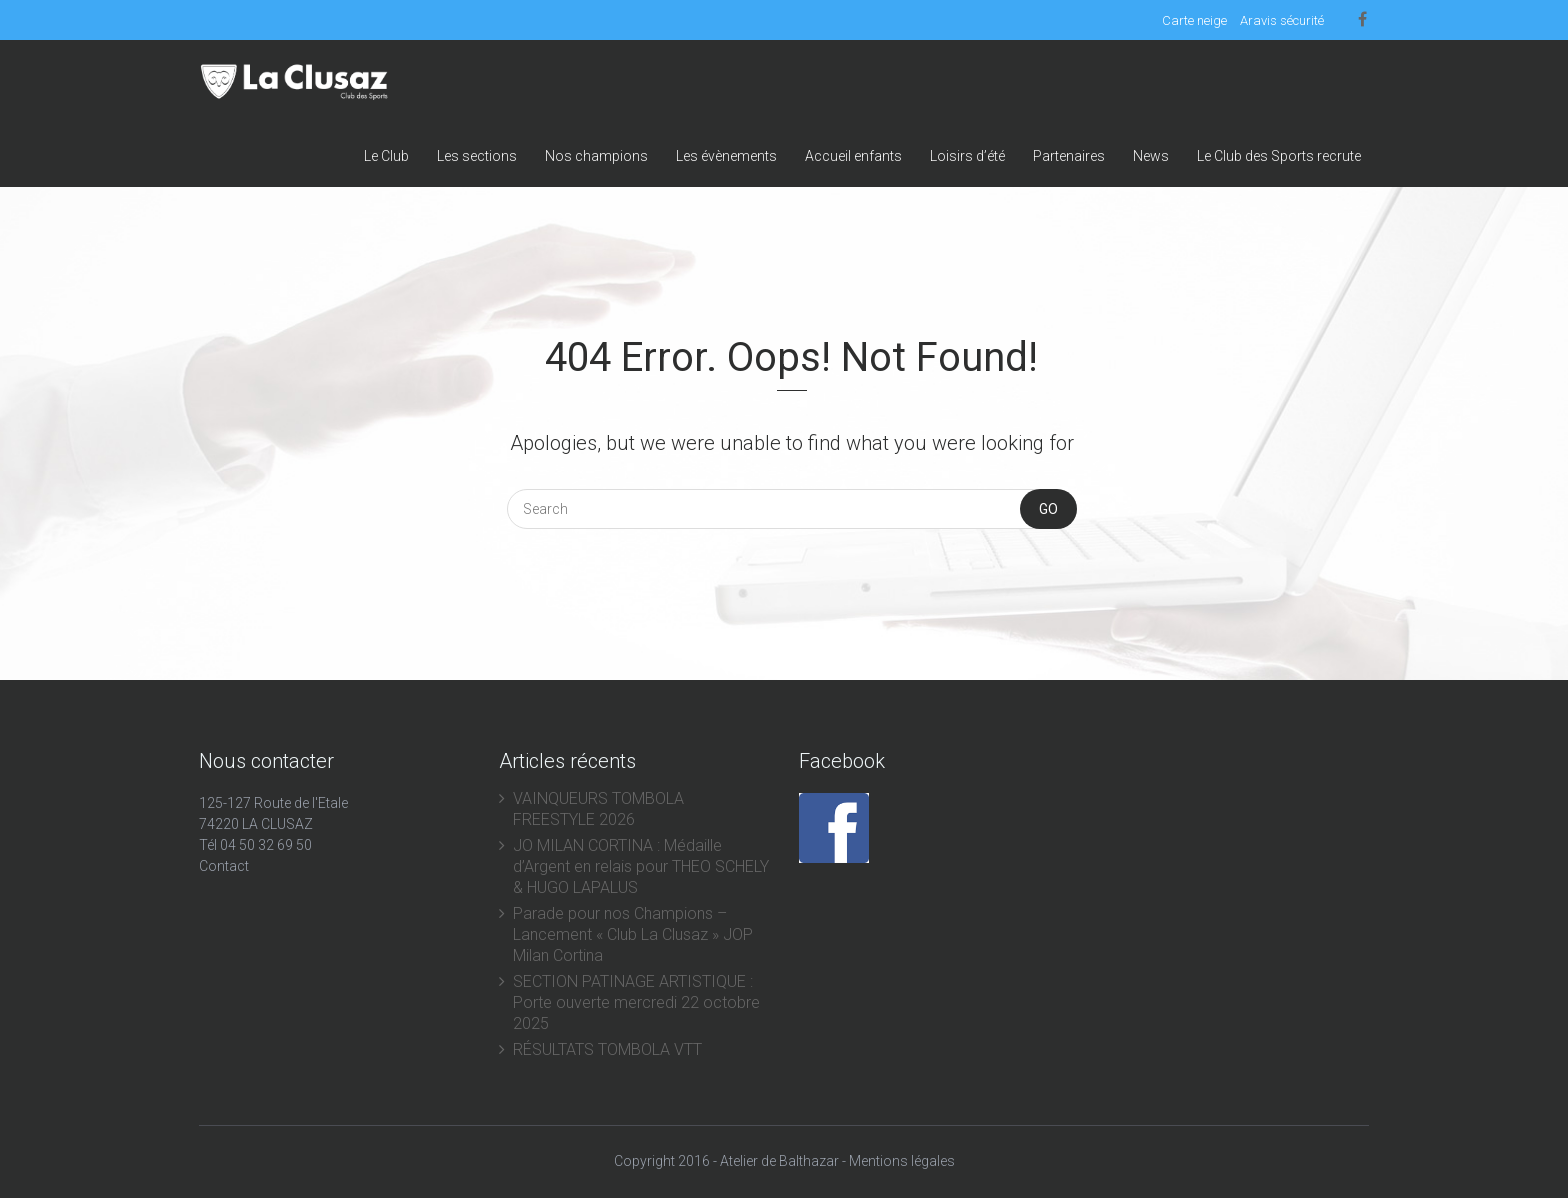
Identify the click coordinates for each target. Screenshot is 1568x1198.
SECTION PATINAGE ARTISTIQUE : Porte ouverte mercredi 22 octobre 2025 (636, 1002)
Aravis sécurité (1282, 20)
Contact (224, 866)
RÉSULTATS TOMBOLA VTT (607, 1049)
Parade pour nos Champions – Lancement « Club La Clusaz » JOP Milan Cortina (633, 934)
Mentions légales (902, 1161)
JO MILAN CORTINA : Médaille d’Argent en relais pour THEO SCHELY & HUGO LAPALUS (641, 866)
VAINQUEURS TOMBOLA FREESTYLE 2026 (598, 809)
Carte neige (1194, 20)
